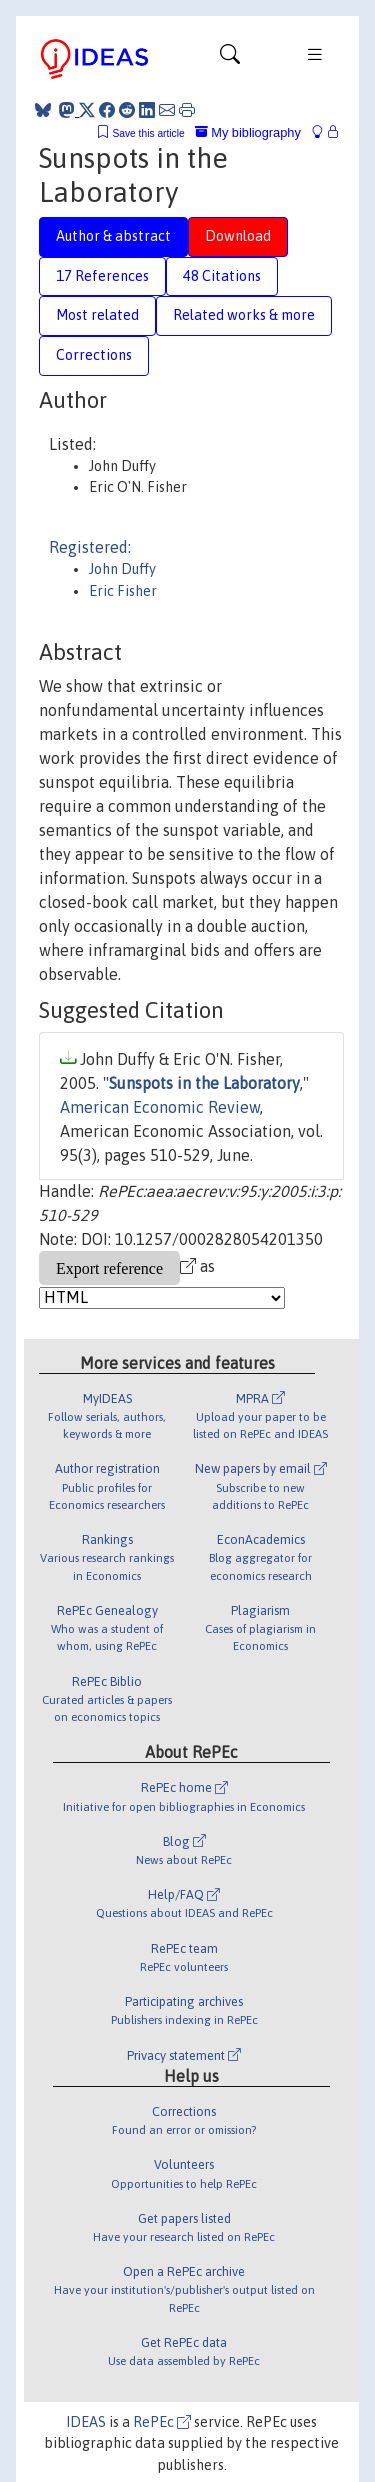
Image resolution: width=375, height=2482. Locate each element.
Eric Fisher (123, 591)
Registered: (90, 547)
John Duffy (122, 569)
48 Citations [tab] (222, 276)
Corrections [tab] (94, 355)
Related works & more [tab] (244, 315)
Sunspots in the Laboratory (204, 1083)
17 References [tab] (102, 276)
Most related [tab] (97, 315)
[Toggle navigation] (230, 59)
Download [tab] (238, 236)
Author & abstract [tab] (113, 236)
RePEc (162, 2422)
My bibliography (248, 132)
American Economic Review (160, 1107)
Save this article (148, 133)
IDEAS (86, 2422)
